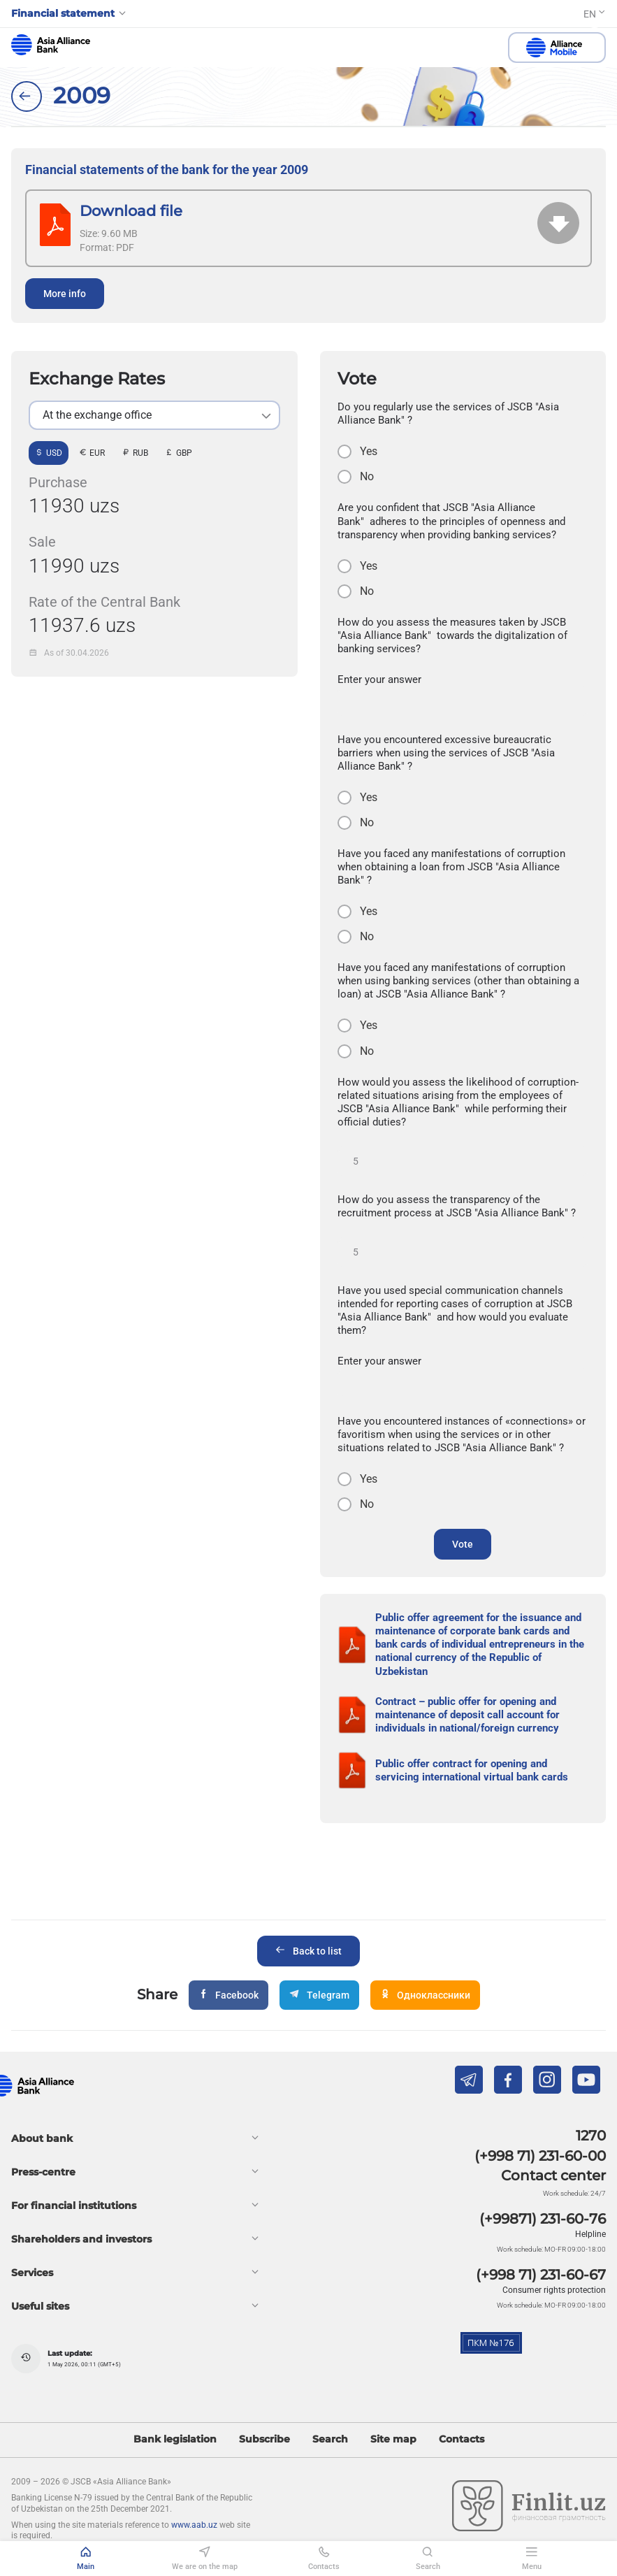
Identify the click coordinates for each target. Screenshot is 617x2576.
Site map (393, 2439)
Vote (462, 1544)
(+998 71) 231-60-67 (541, 2274)
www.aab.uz (194, 2525)
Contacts (461, 2439)
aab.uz (50, 44)
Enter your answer (379, 679)
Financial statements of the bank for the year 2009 (166, 169)
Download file (131, 211)
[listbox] (154, 415)
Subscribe (264, 2439)
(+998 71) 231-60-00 (540, 2155)
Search (330, 2439)
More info (64, 293)
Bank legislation (175, 2439)
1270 (591, 2135)
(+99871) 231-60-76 (542, 2218)
